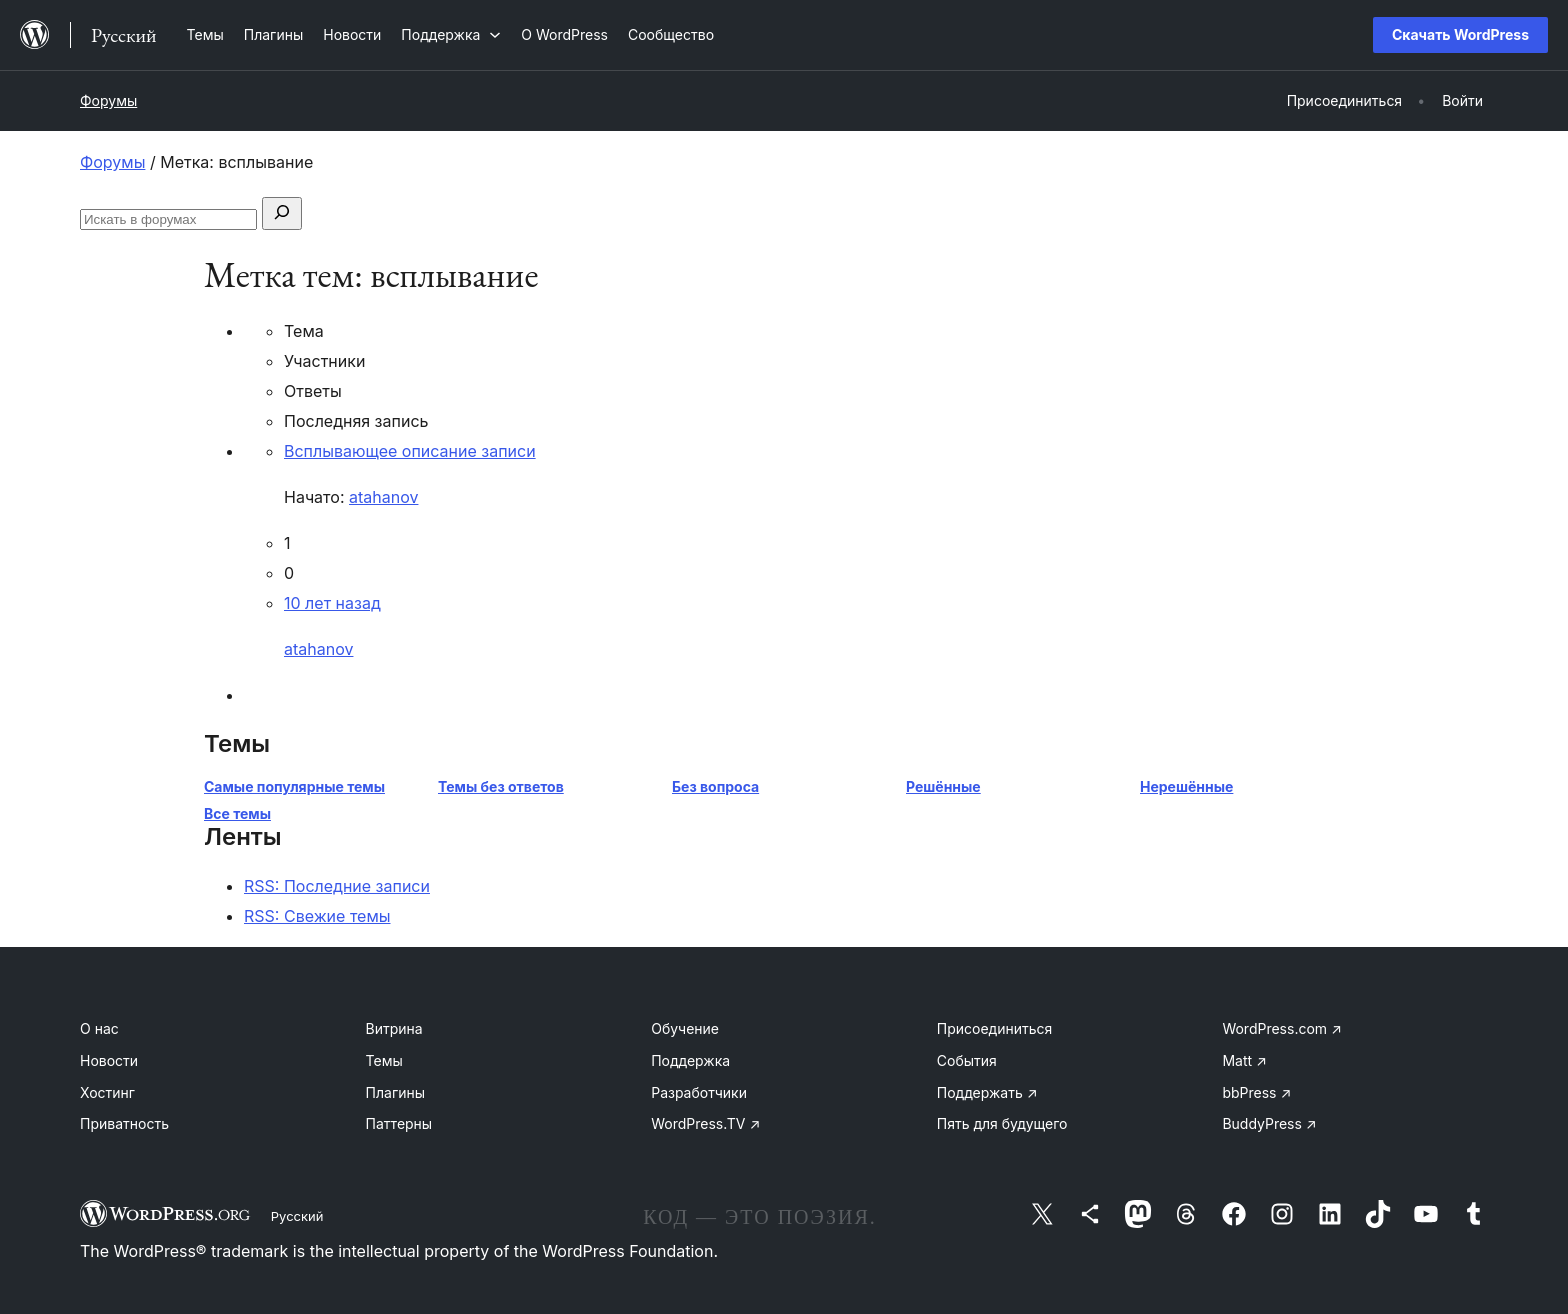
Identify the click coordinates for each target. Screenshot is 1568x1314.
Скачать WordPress (1460, 34)
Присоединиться (995, 1028)
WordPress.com (1282, 1028)
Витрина (394, 1028)
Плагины (395, 1092)
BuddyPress (1269, 1123)
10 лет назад (332, 603)
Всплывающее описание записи (410, 451)
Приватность (124, 1123)
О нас (99, 1028)
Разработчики (699, 1092)
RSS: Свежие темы (317, 916)
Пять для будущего (1002, 1123)
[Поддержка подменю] (451, 34)
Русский (297, 1216)
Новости (109, 1060)
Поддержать (987, 1092)
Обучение (685, 1028)
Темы (384, 1060)
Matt (1244, 1060)
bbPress (1256, 1092)
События (967, 1060)
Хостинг (107, 1092)
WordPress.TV (705, 1123)
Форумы (108, 100)
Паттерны (399, 1123)
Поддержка (690, 1060)
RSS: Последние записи (337, 886)
